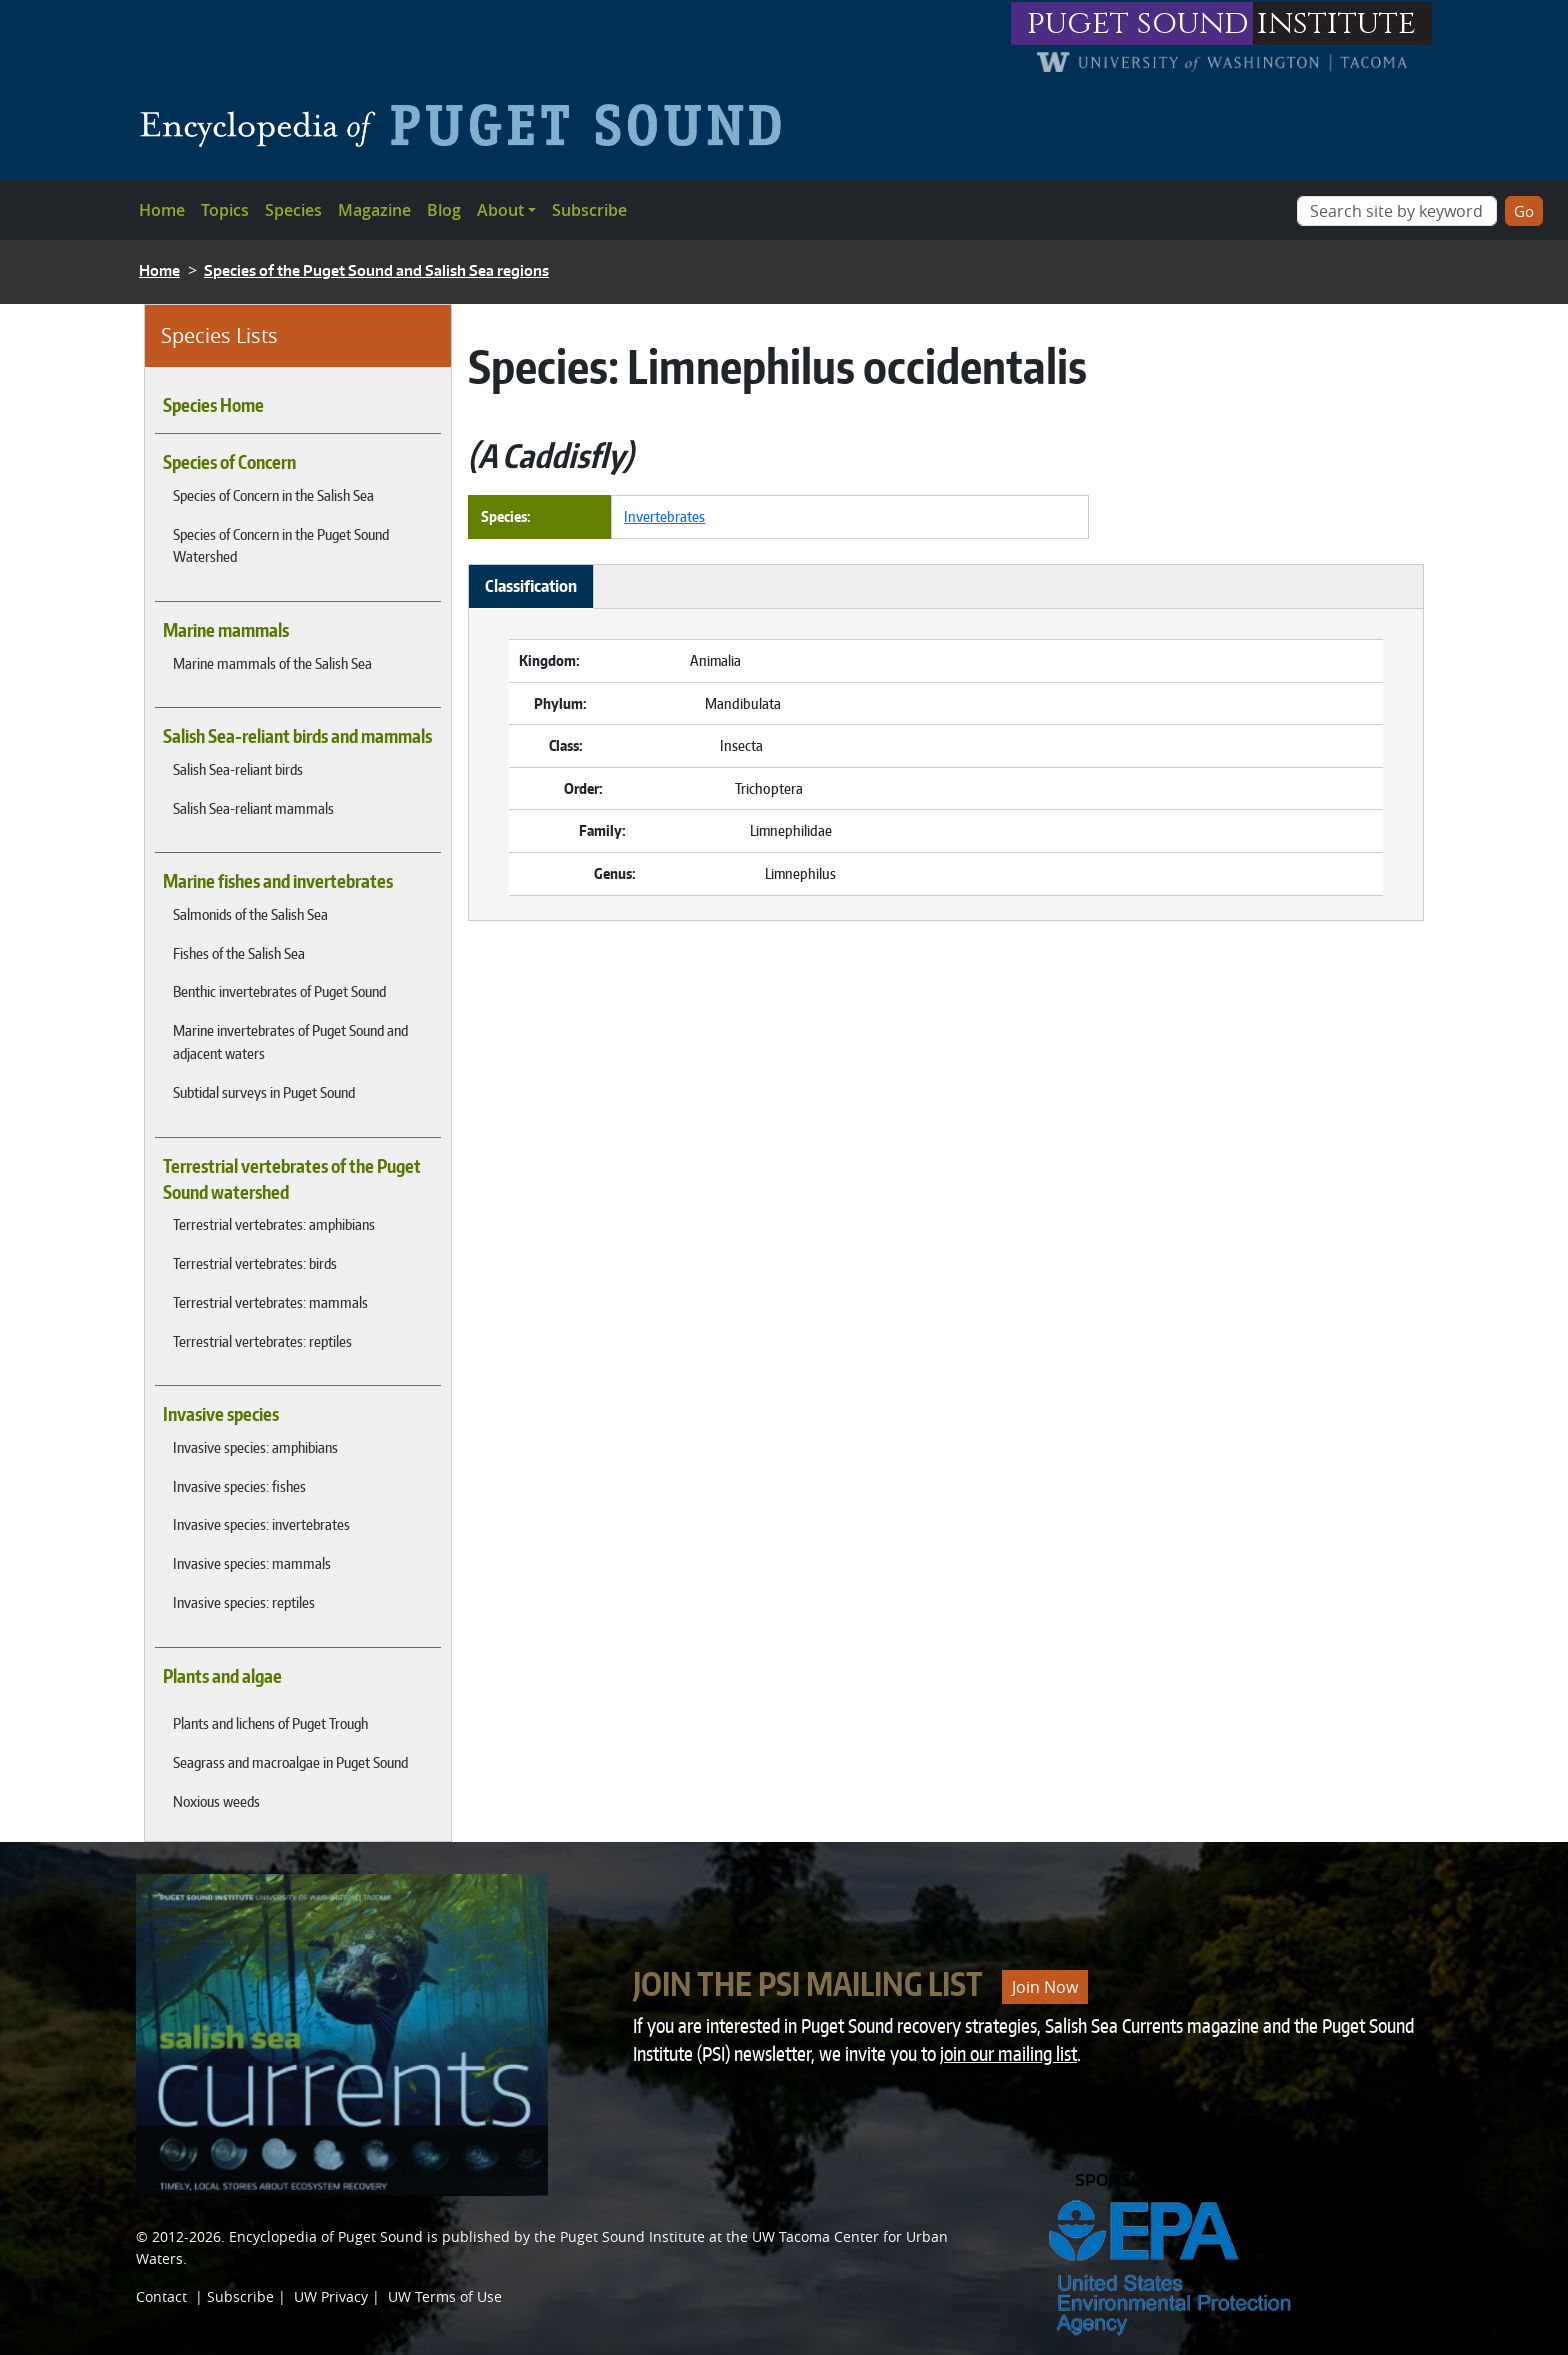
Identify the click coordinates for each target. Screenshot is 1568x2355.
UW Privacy (331, 2296)
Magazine (374, 210)
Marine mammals (226, 630)
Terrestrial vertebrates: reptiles (262, 1341)
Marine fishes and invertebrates (278, 881)
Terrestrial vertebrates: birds (255, 1263)
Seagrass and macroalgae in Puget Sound (290, 1762)
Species (293, 210)
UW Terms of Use (445, 2296)
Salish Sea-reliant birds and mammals (297, 736)
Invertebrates (664, 516)
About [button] (500, 210)
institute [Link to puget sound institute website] (1336, 23)
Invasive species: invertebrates (261, 1524)
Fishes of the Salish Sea (239, 953)
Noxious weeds (216, 1801)
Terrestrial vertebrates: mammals (270, 1302)
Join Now (1045, 1987)
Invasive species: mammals (252, 1563)
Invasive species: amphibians (255, 1447)
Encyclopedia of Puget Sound (326, 2236)
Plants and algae (222, 1676)
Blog (444, 210)
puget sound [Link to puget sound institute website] (1138, 23)
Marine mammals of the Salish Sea (272, 663)
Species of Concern (229, 462)
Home (162, 210)
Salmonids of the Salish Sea (250, 914)
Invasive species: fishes (239, 1486)
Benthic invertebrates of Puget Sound (279, 991)
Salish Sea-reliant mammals (253, 808)
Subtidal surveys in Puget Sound (264, 1092)
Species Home (213, 405)
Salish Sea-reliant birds (238, 769)
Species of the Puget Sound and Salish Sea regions (376, 270)
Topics (225, 210)
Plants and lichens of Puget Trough (270, 1723)
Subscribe (589, 210)
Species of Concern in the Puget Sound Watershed (281, 545)
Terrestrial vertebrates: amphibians (274, 1224)
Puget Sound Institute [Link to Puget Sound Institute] (632, 2236)
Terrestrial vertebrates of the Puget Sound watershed (292, 1179)
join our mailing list (1008, 2053)
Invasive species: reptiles (244, 1602)
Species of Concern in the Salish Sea (273, 495)
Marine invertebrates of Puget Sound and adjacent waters (290, 1041)
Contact (161, 2296)
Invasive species (221, 1414)
